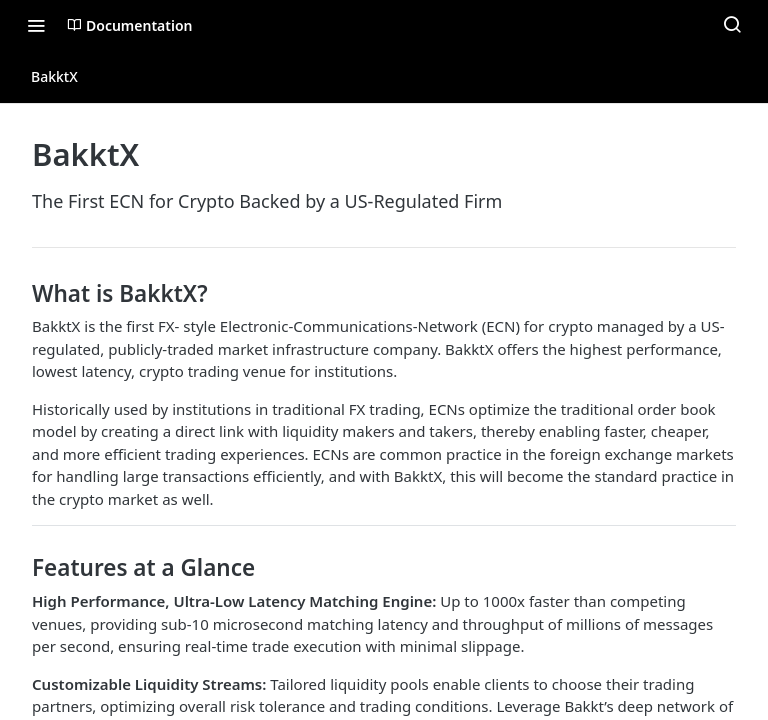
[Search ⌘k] (732, 25)
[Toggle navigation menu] (36, 25)
